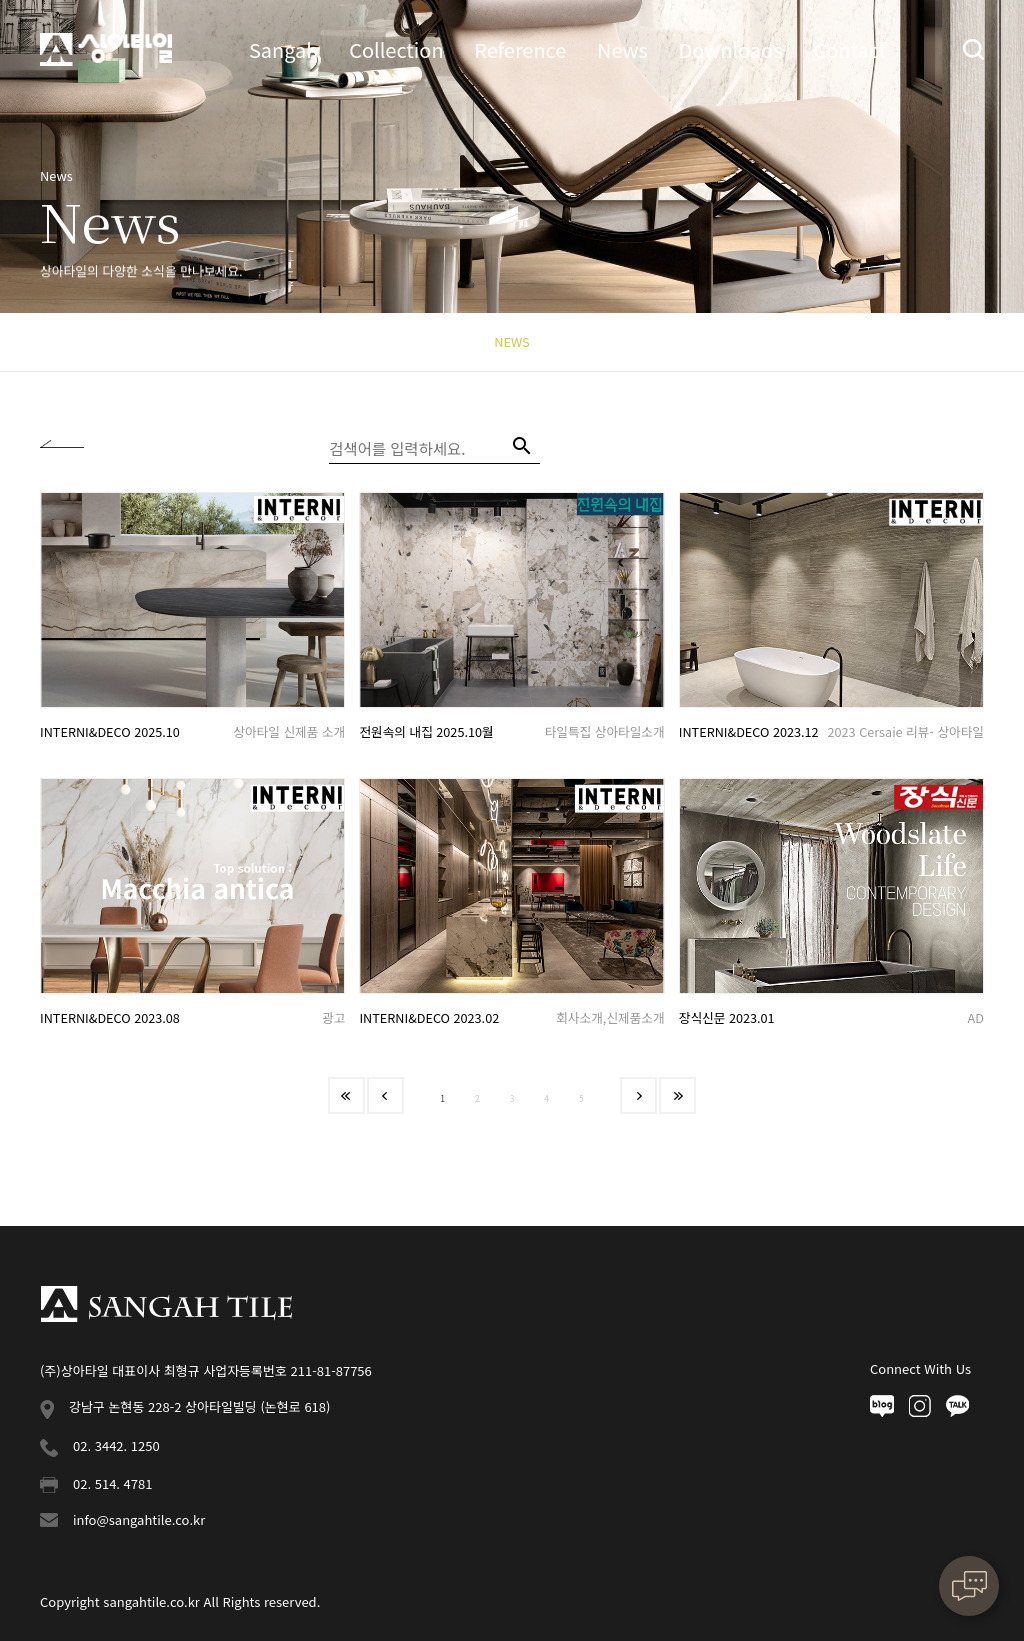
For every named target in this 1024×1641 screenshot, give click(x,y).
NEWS (512, 341)
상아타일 (106, 49)
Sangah (284, 49)
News (622, 49)
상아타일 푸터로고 (166, 1304)
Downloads (731, 49)
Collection (396, 49)
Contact (849, 49)
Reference (520, 49)
